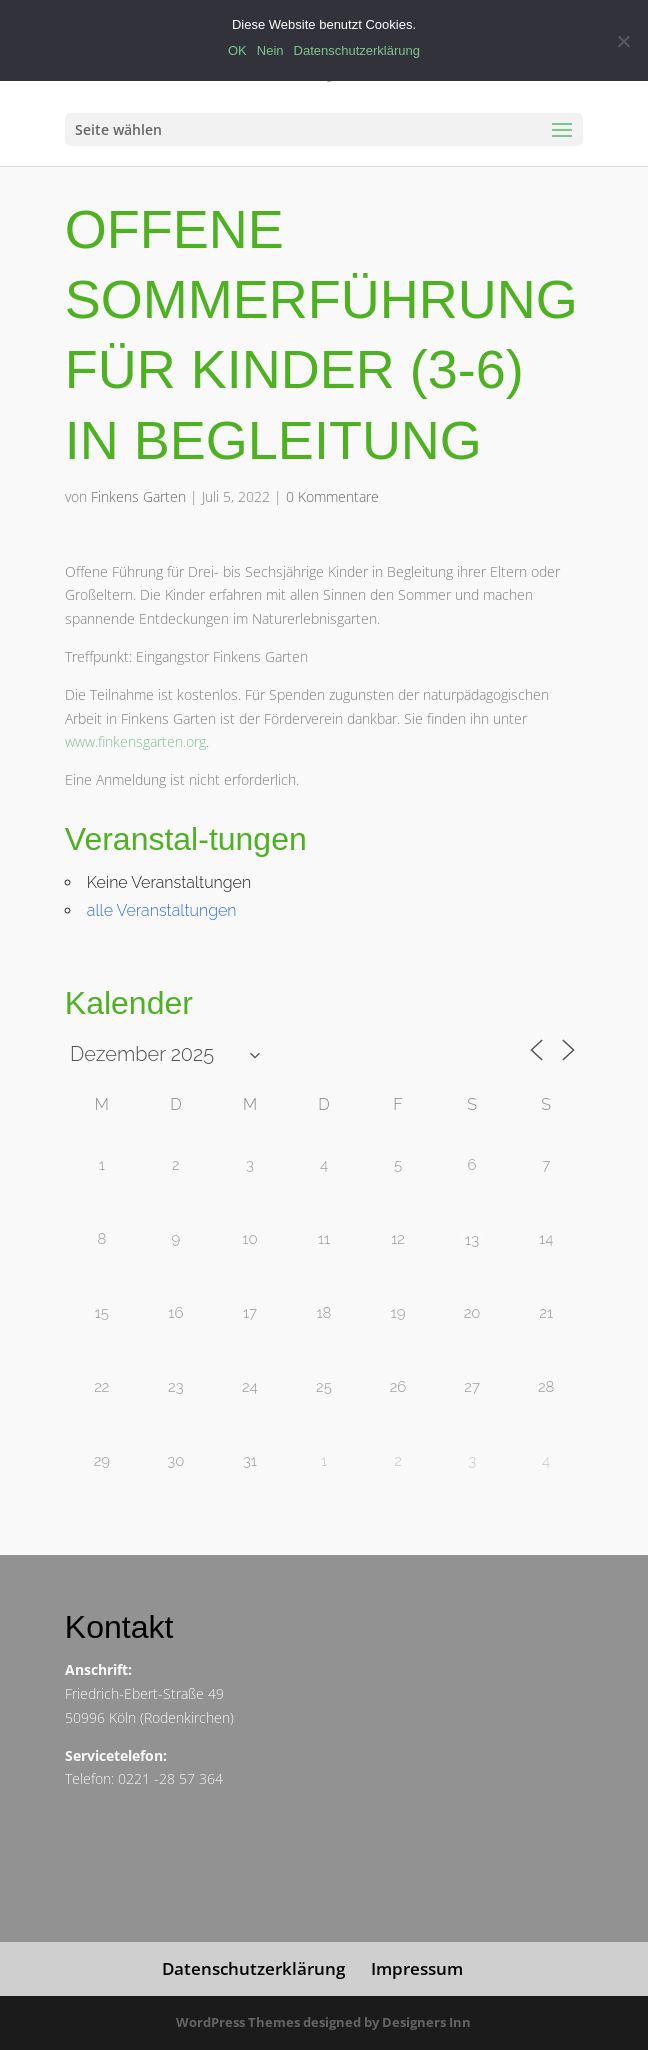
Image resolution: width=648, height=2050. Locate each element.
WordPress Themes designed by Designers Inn (323, 2022)
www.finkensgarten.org (135, 741)
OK (237, 50)
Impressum (417, 1968)
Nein (270, 50)
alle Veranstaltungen (162, 910)
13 (472, 1240)
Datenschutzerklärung (253, 1968)
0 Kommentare (332, 496)
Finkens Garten (138, 496)
